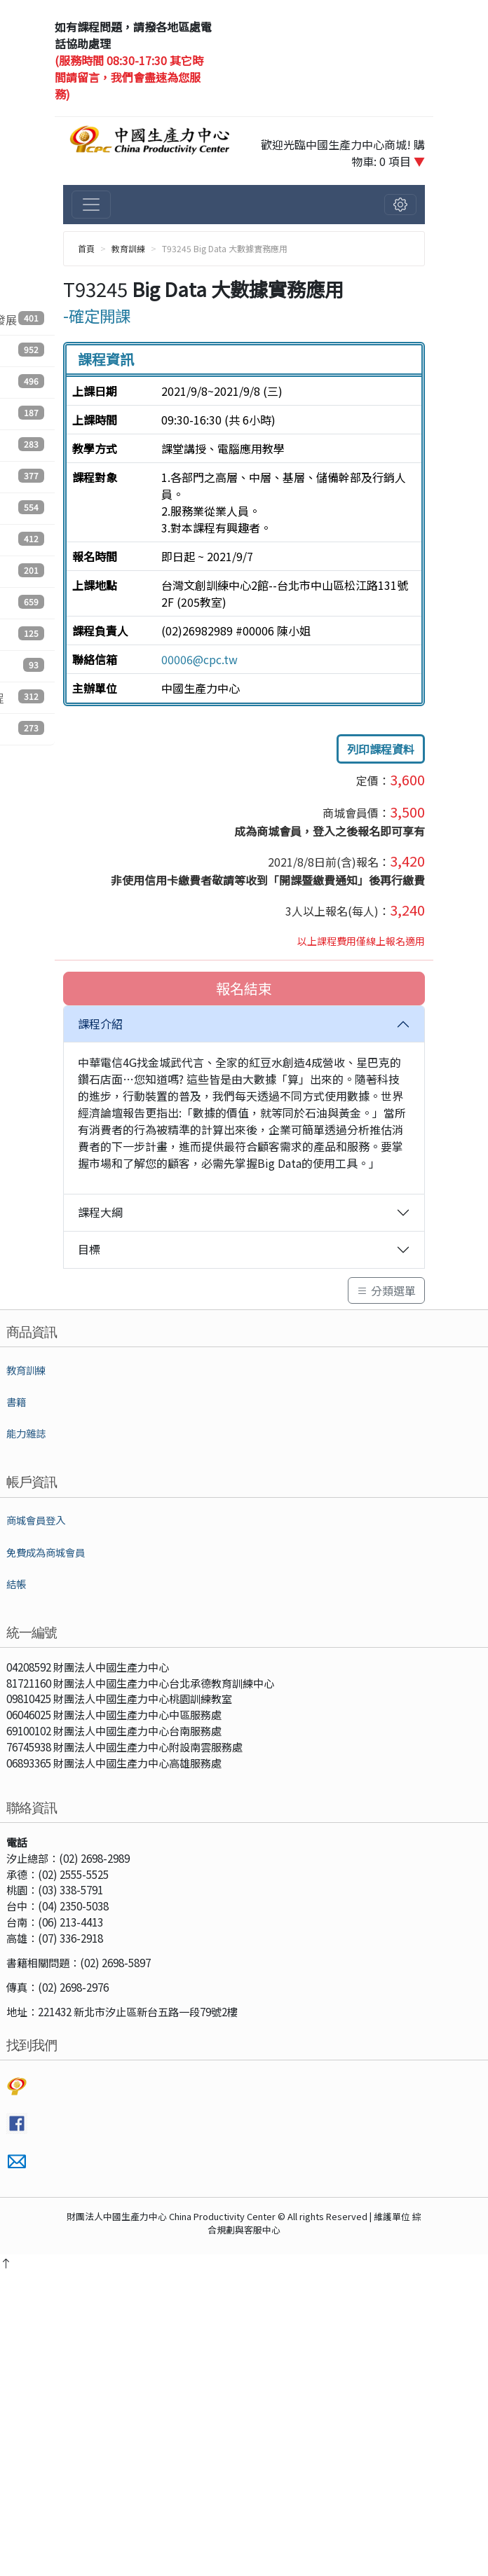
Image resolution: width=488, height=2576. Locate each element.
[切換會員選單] (400, 205)
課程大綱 (100, 1212)
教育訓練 (128, 248)
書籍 (16, 1401)
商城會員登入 (35, 1520)
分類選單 (386, 1290)
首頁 (86, 248)
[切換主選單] (91, 205)
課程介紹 (100, 1023)
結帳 (16, 1583)
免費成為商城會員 (45, 1552)
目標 (89, 1249)
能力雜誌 (26, 1433)
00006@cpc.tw (199, 659)
